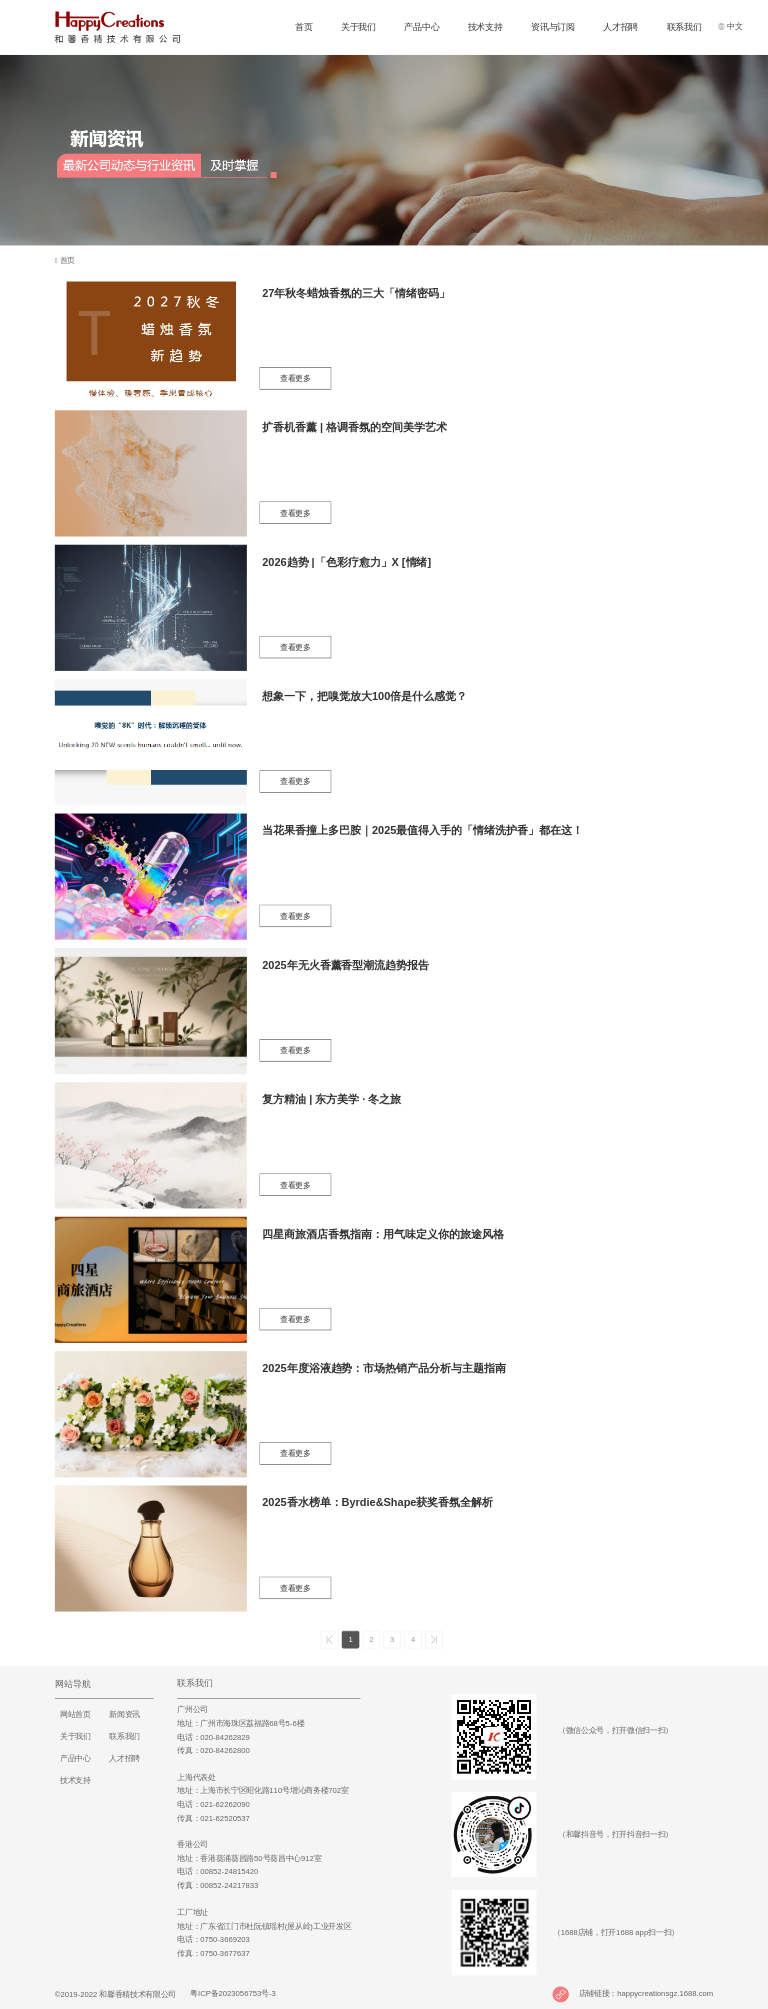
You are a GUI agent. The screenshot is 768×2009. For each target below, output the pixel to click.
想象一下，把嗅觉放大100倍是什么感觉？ (364, 696)
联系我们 (684, 26)
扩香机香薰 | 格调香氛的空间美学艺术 (354, 427)
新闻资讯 (124, 1714)
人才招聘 (620, 26)
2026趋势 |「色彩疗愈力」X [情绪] (346, 562)
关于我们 (358, 26)
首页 (304, 26)
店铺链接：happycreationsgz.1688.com (646, 1993)
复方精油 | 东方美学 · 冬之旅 (331, 1099)
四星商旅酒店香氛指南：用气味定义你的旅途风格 (382, 1234)
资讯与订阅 (553, 26)
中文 (730, 25)
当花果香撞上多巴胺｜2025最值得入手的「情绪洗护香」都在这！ (422, 831)
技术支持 (485, 26)
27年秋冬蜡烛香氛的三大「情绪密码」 (356, 293)
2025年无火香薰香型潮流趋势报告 (345, 965)
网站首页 (75, 1714)
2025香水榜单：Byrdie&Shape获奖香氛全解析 (377, 1503)
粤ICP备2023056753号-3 (231, 1993)
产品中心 (421, 26)
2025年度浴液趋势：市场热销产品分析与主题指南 (384, 1368)
